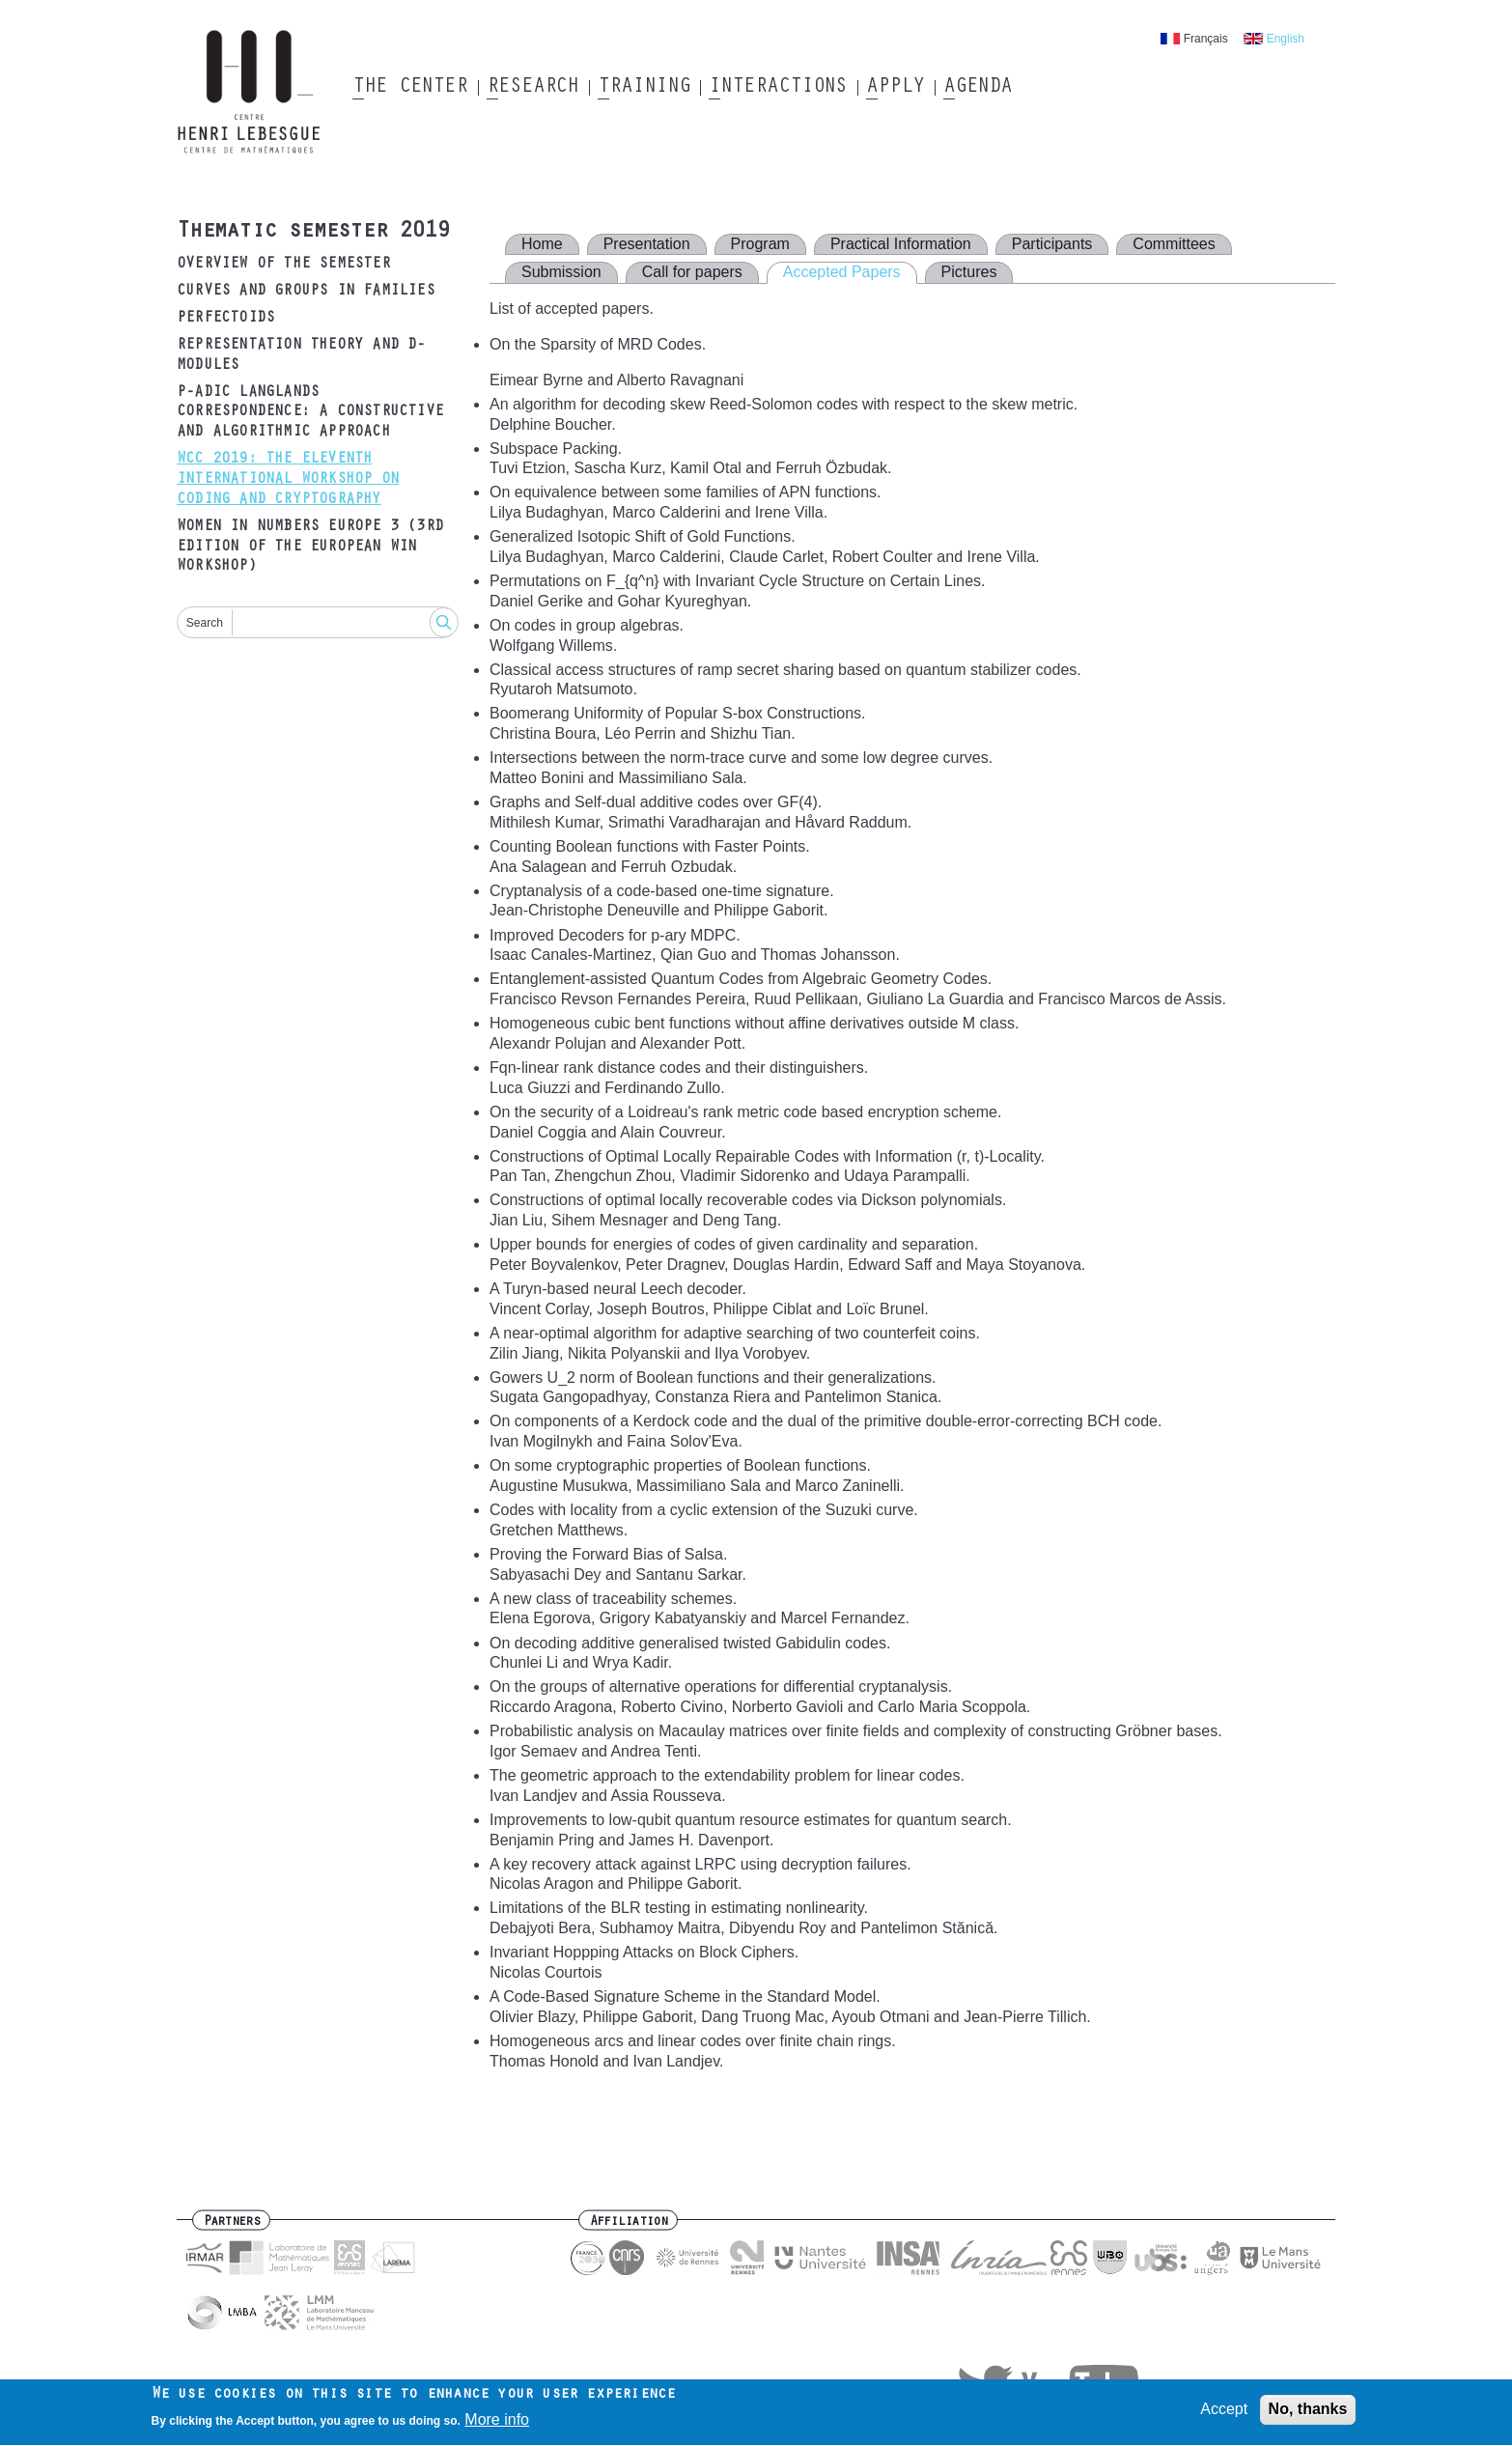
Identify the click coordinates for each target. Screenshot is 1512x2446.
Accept (1223, 2413)
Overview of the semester (283, 264)
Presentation (646, 244)
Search (204, 623)
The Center (409, 87)
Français (1206, 38)
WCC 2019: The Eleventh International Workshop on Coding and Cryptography (288, 480)
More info (496, 2425)
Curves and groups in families (305, 291)
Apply (895, 87)
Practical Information (900, 244)
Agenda (977, 87)
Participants (1052, 244)
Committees (1174, 244)
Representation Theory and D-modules (301, 356)
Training (643, 87)
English (1285, 38)
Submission (561, 272)
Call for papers (692, 272)
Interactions (778, 87)
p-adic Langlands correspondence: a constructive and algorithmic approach (310, 413)
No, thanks (1308, 2413)
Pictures (969, 272)
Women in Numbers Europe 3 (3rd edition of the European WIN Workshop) (310, 548)
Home (542, 244)
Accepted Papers (842, 272)
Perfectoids (225, 318)
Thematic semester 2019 (313, 232)
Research (532, 87)
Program (760, 244)
